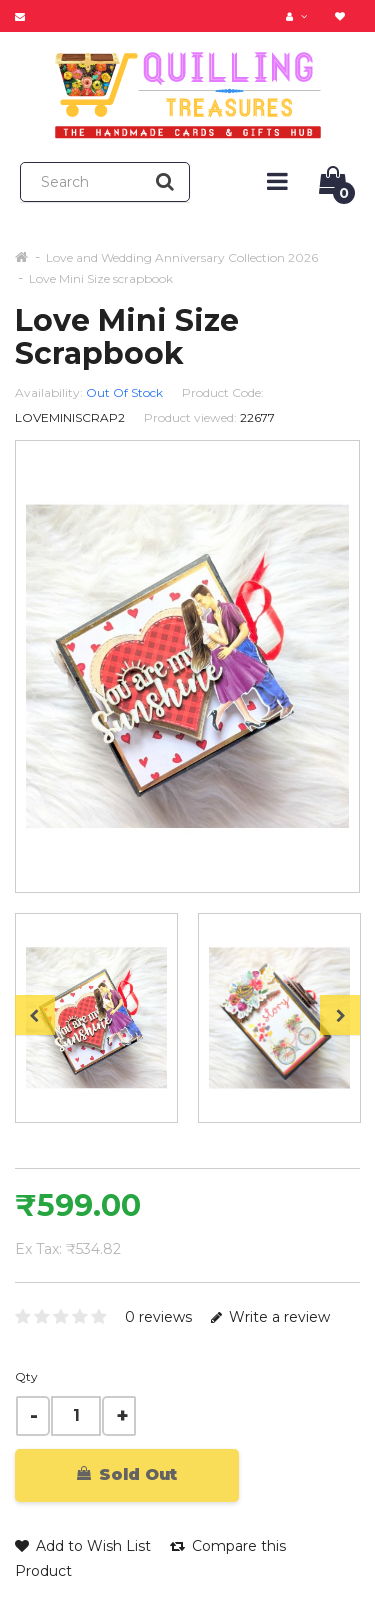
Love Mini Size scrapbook (101, 278)
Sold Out (127, 1474)
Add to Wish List (83, 1546)
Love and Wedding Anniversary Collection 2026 (182, 257)
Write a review (270, 1317)
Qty (26, 1376)
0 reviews (158, 1317)
